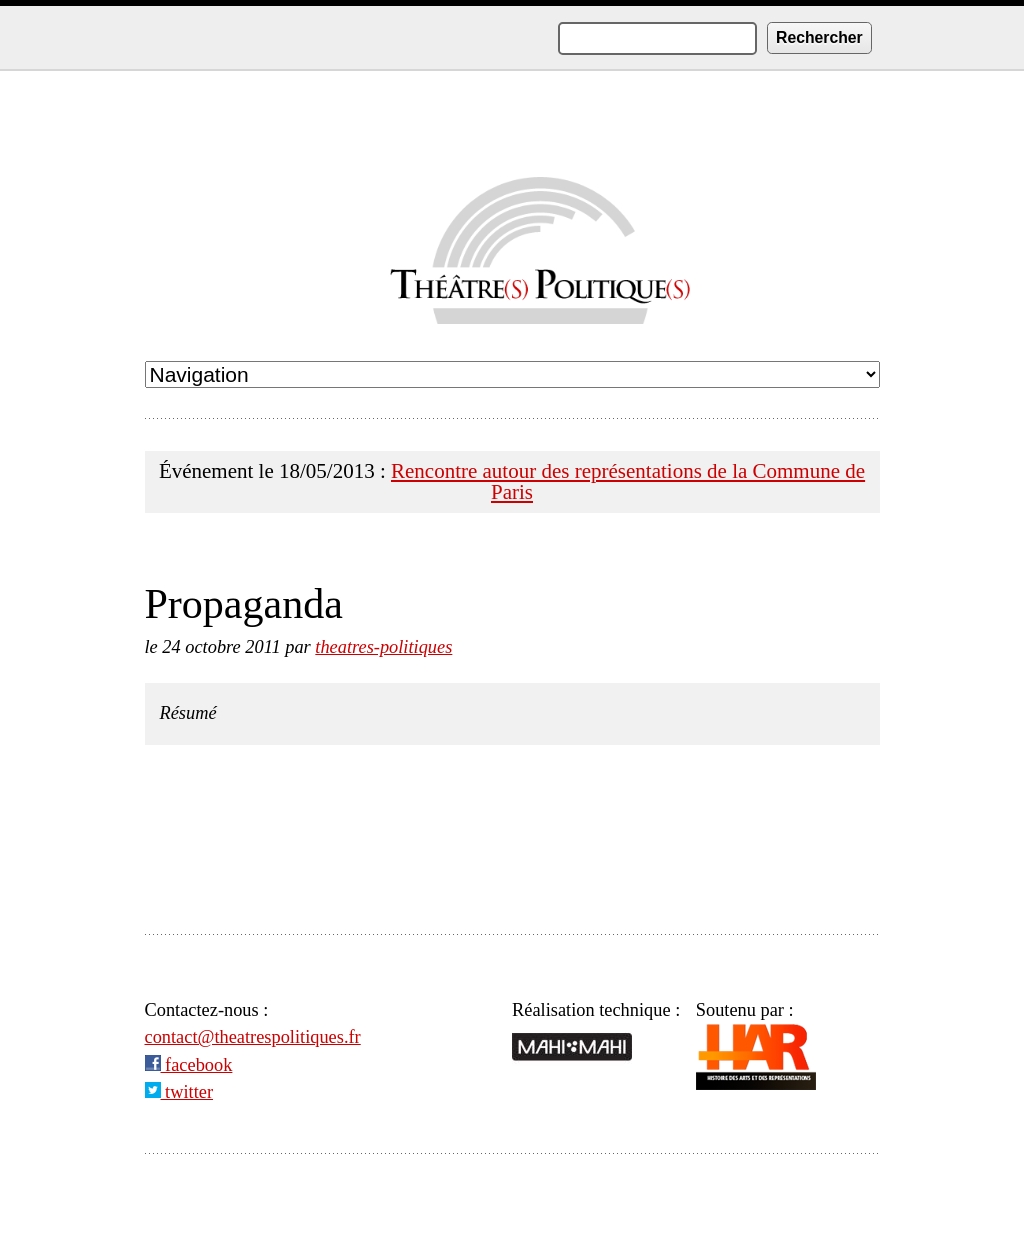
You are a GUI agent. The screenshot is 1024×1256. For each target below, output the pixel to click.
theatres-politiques (383, 647)
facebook (189, 1065)
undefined (512, 374)
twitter (179, 1092)
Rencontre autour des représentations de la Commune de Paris (628, 481)
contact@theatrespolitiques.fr (253, 1037)
